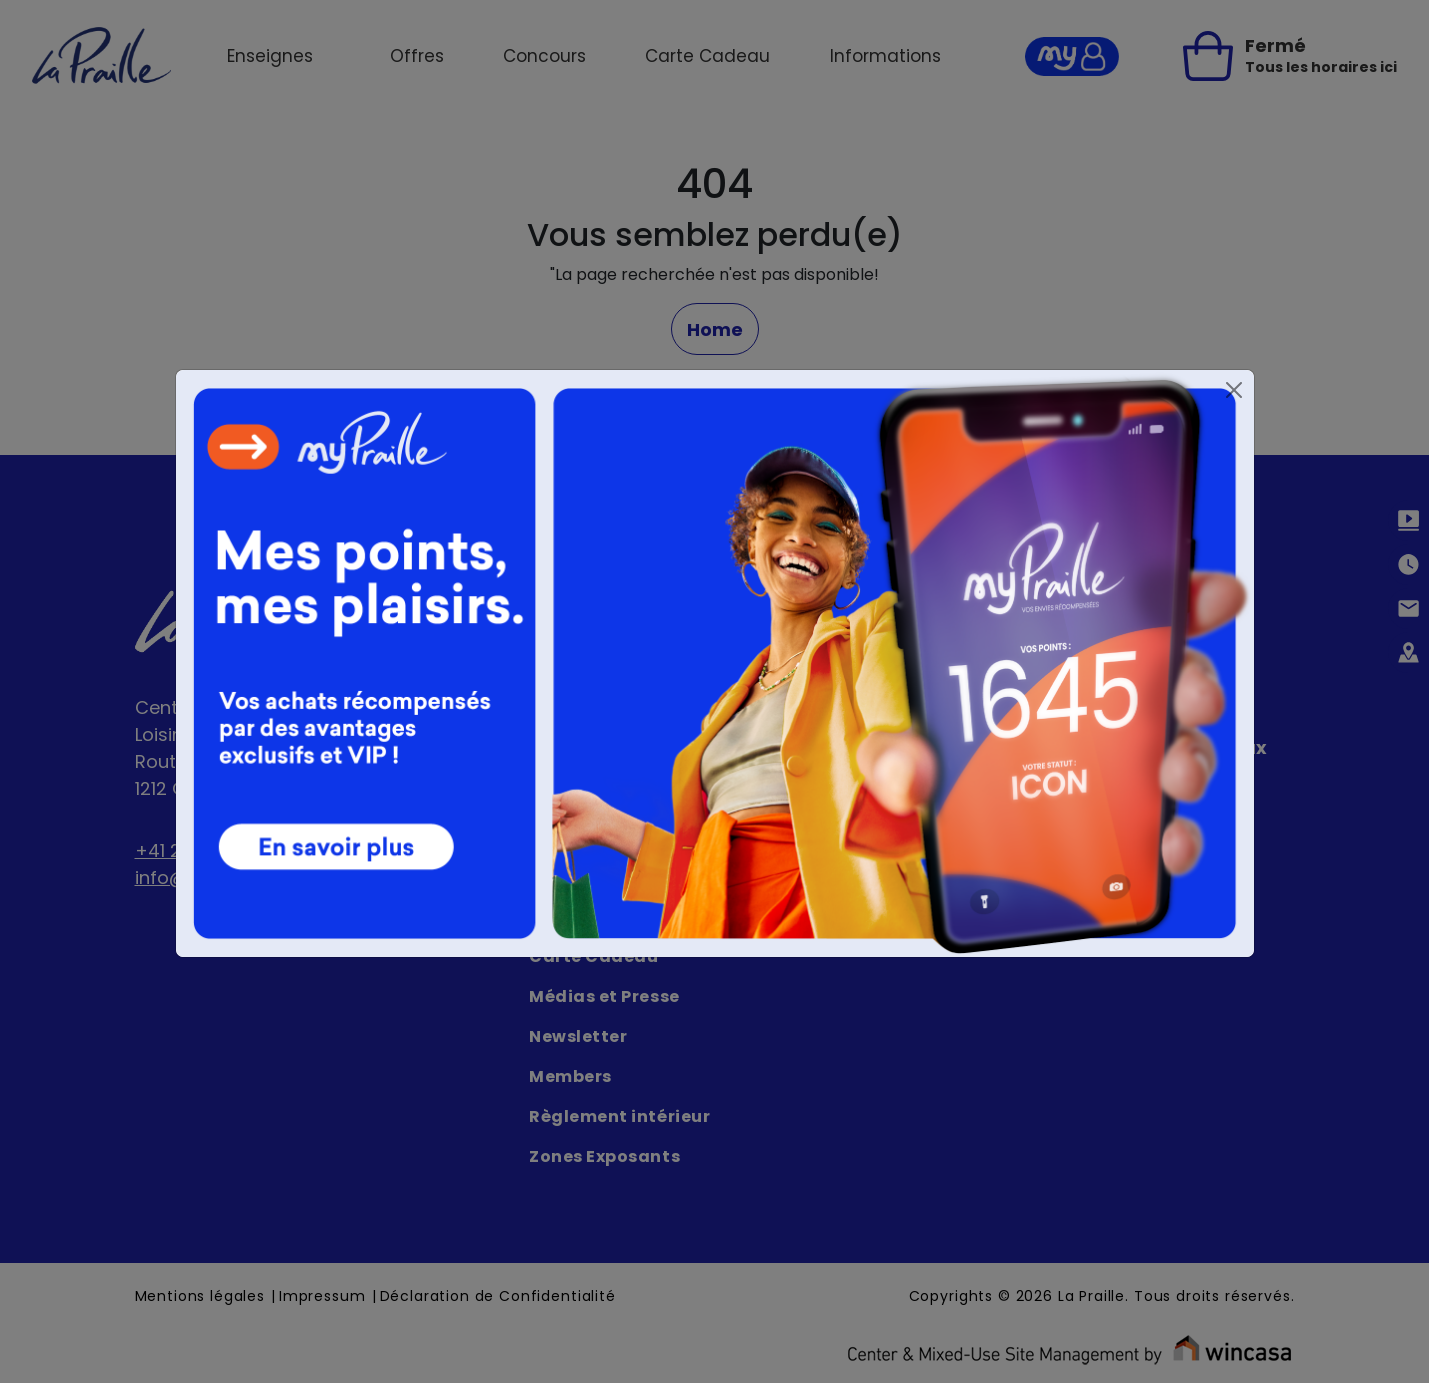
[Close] (1234, 390)
